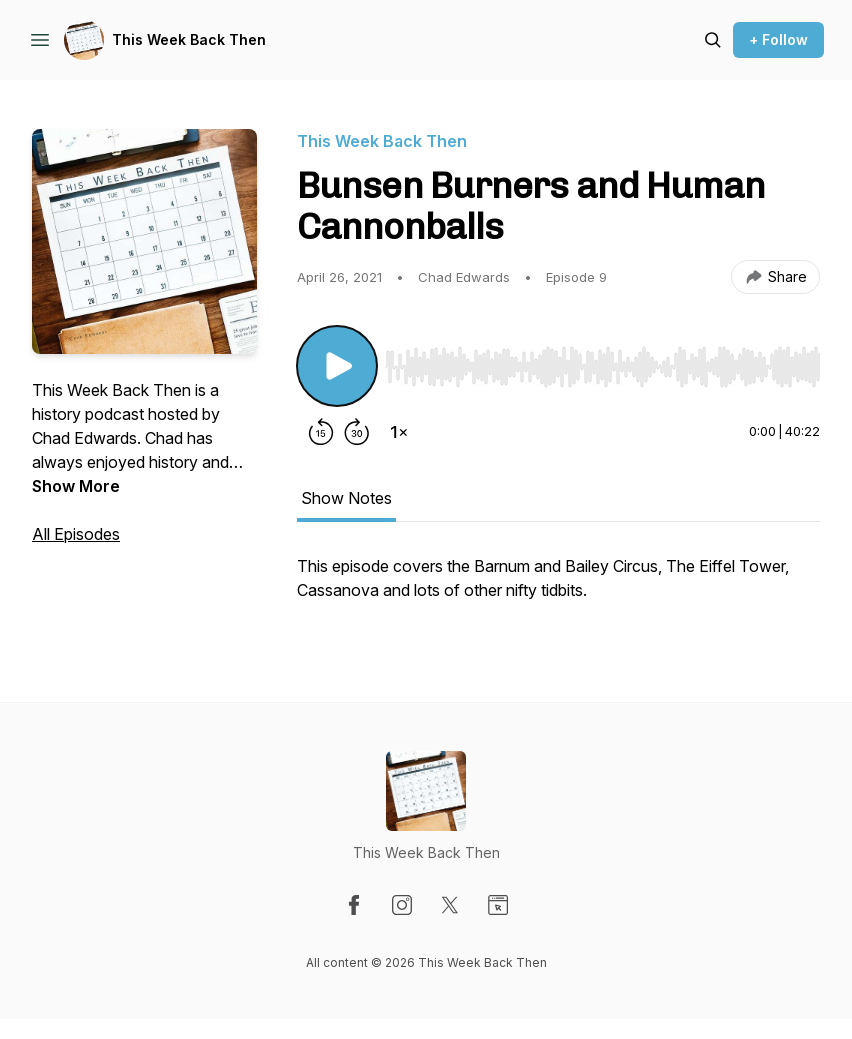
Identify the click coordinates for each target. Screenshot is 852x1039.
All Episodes (76, 534)
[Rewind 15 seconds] (321, 432)
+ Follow (778, 39)
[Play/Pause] (337, 366)
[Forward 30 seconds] (357, 432)
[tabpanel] (558, 588)
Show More (76, 486)
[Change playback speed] (399, 432)
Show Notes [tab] (346, 498)
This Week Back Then (189, 39)
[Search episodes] (713, 40)
